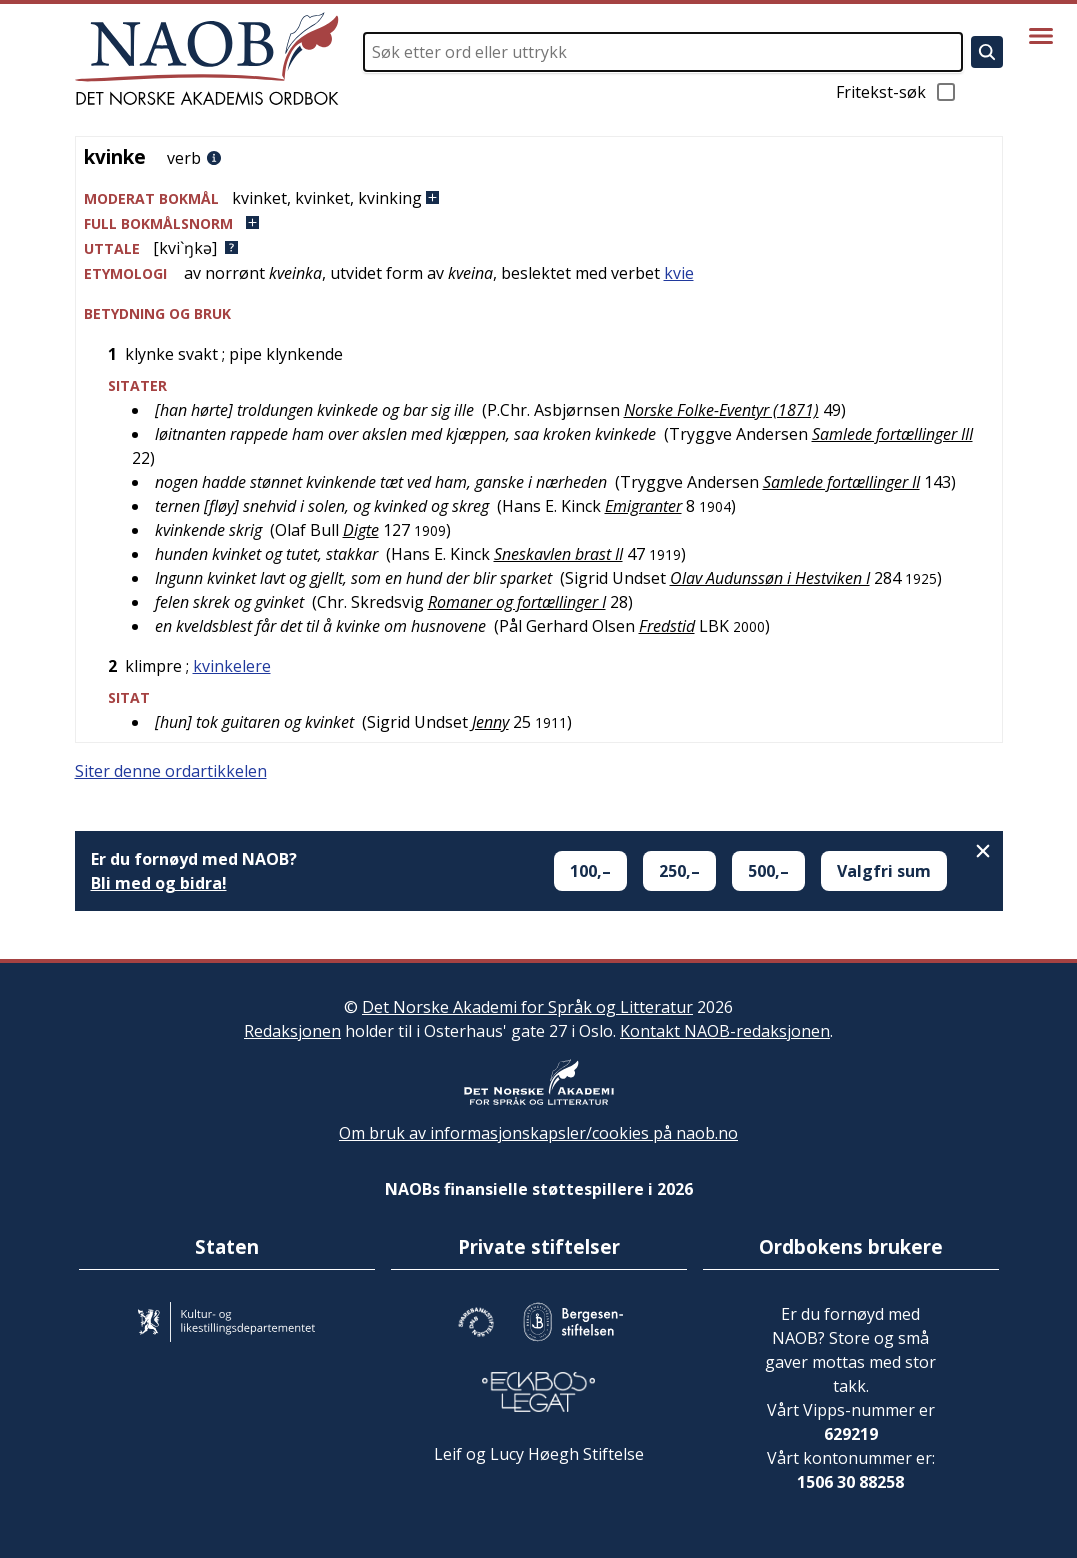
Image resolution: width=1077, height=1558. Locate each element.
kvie (679, 273)
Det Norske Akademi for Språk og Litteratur (527, 1007)
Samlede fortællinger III (892, 434)
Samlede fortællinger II (841, 482)
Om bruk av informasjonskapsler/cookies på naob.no (538, 1133)
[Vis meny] (1041, 36)
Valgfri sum (884, 871)
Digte (361, 530)
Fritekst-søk (897, 92)
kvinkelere (232, 666)
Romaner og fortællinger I (517, 602)
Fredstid (667, 626)
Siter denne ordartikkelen (171, 771)
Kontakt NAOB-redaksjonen (725, 1031)
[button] (539, 198)
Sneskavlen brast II (558, 554)
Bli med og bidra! (159, 883)
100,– (590, 871)
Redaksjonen (292, 1031)
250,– (679, 871)
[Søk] (987, 52)
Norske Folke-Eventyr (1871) (721, 410)
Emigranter (643, 506)
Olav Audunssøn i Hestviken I (770, 578)
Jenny (490, 722)
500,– (768, 871)
